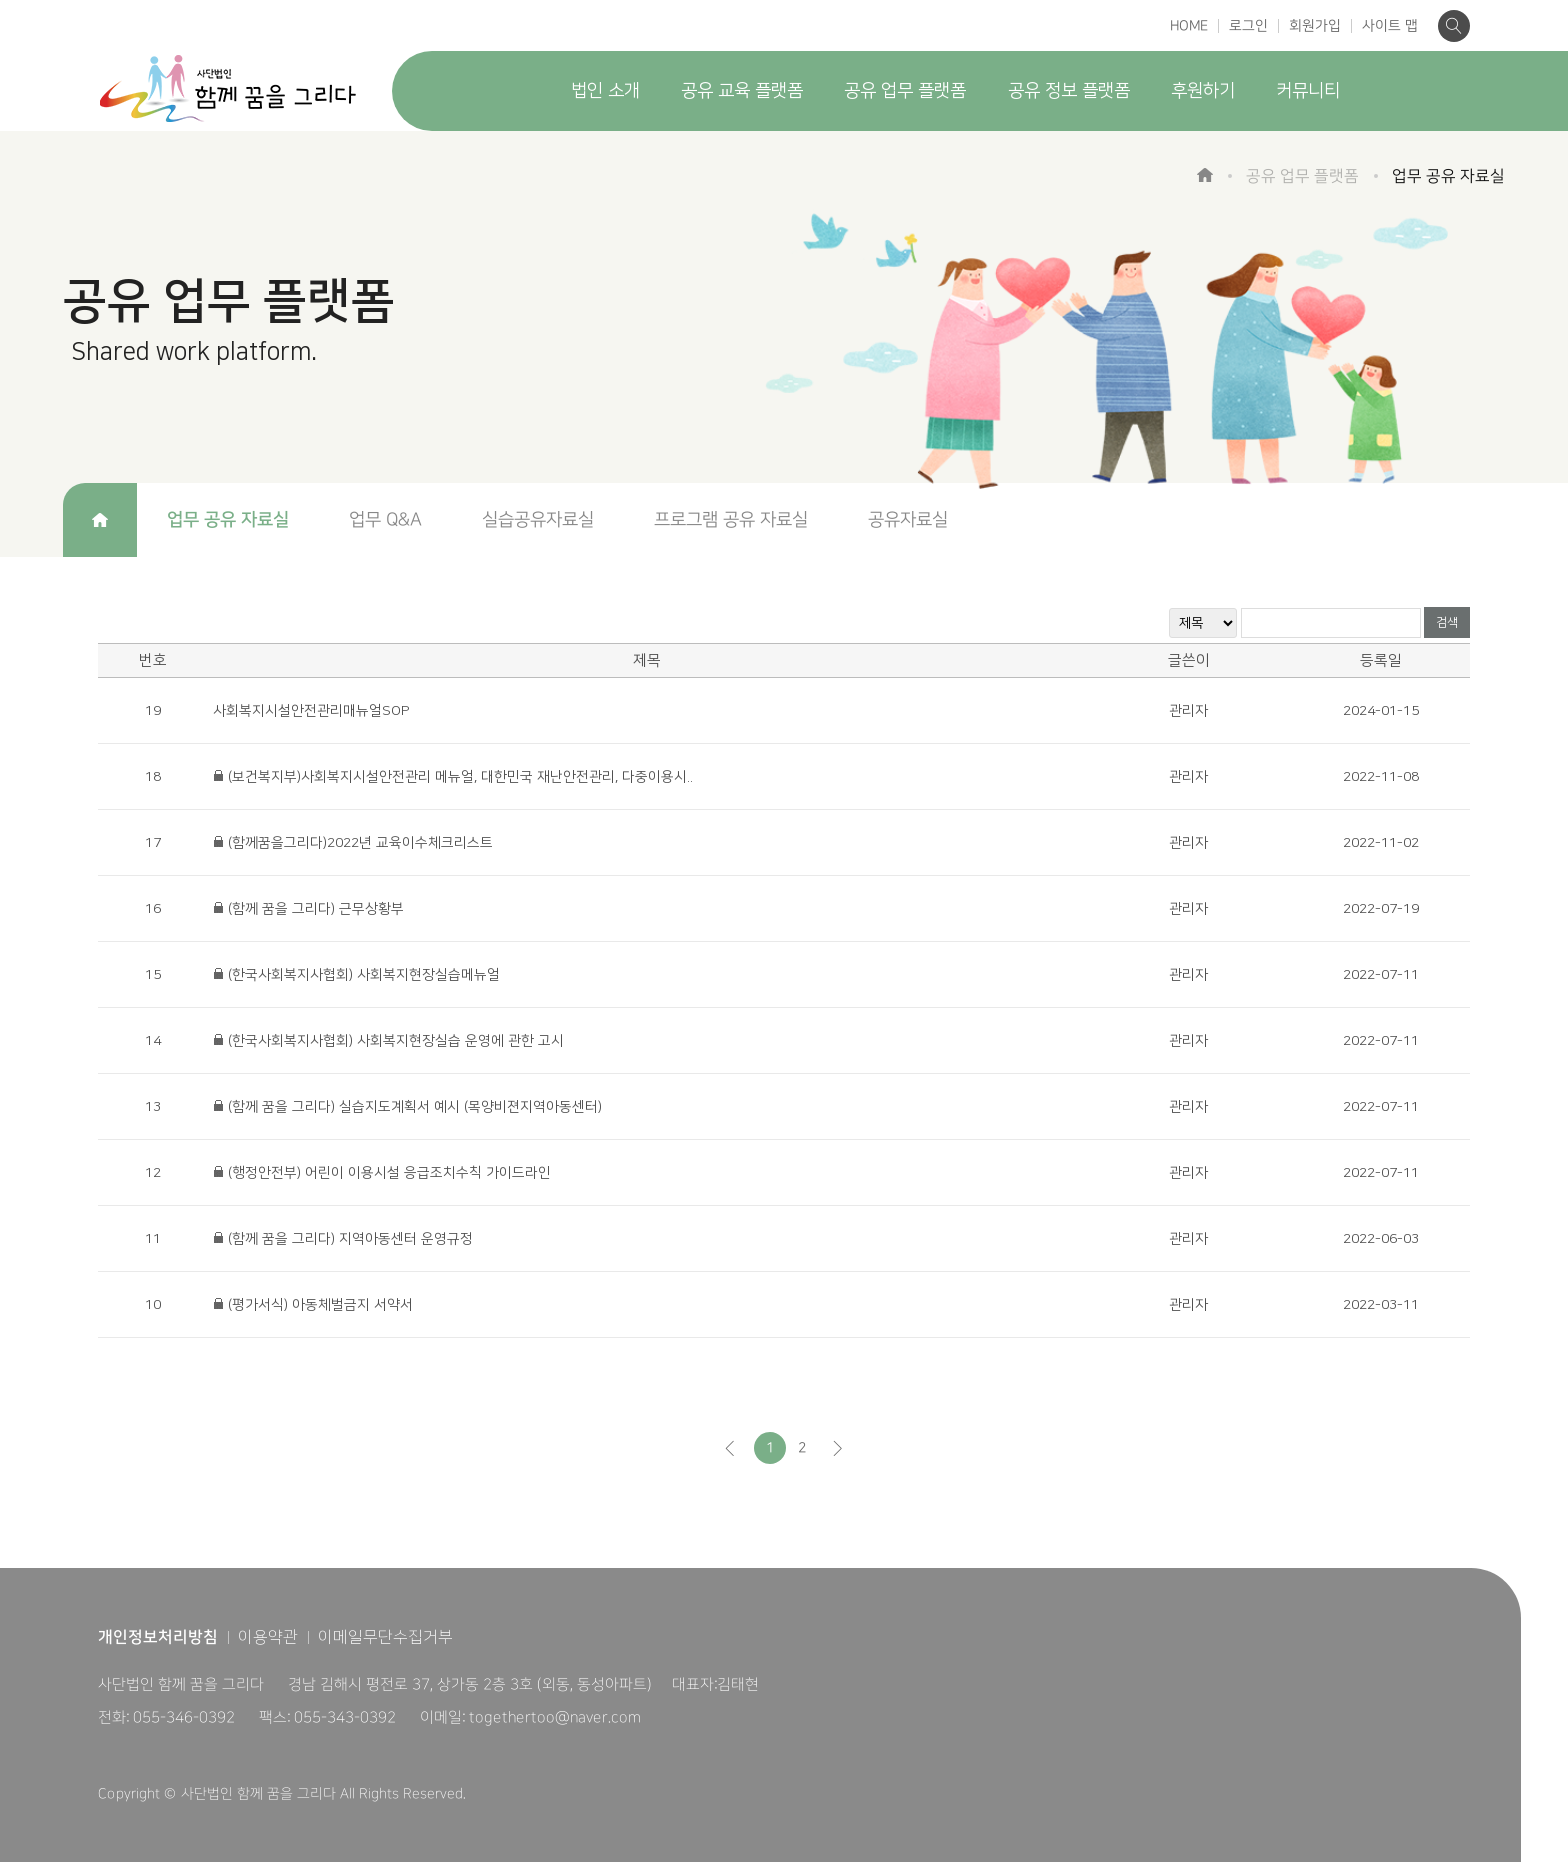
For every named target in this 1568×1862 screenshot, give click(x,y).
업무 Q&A (385, 520)
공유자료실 (908, 520)
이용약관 (268, 1637)
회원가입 (1315, 26)
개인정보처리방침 (158, 1637)
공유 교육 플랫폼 (742, 91)
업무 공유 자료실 (228, 520)
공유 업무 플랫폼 (905, 91)
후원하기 (1203, 91)
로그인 (1248, 26)
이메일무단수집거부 (385, 1637)
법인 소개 (605, 91)
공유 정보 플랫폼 (1069, 91)
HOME (1189, 26)
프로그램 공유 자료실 (731, 520)
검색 (1447, 622)
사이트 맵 (1390, 26)
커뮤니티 (1308, 91)
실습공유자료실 (538, 520)
